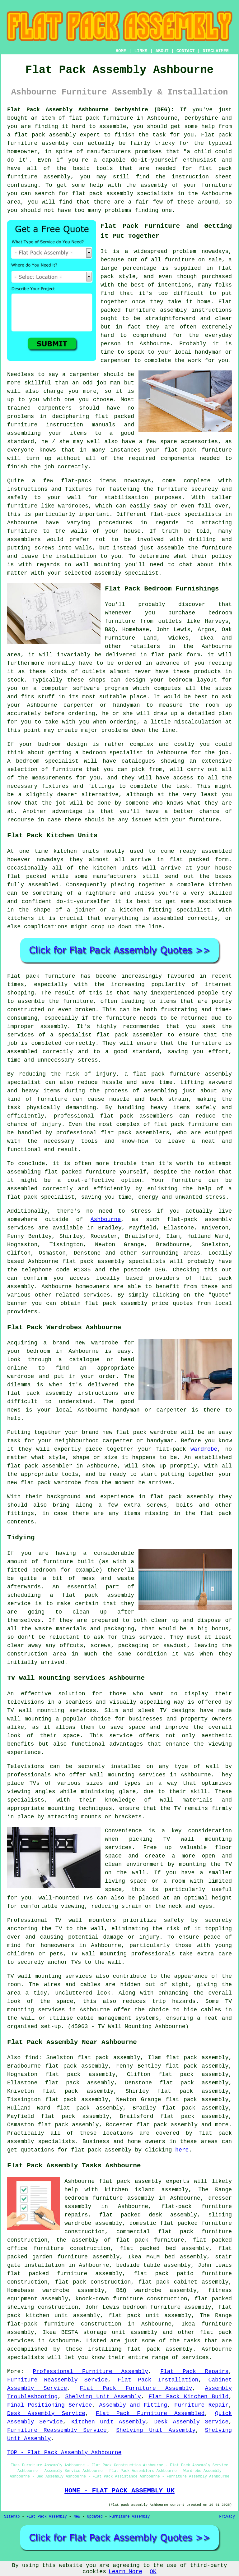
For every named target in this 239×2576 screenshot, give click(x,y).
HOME (121, 50)
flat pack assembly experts (144, 2181)
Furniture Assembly (130, 2516)
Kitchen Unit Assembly (108, 2422)
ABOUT (162, 50)
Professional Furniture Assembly (90, 2371)
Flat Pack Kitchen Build (188, 2397)
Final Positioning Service (49, 2405)
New (76, 2516)
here (182, 2150)
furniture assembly (156, 310)
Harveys (217, 621)
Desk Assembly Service (46, 2413)
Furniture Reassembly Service (57, 2380)
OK (153, 2572)
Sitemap (12, 2516)
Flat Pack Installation (158, 2380)
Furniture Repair (201, 2405)
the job (42, 467)
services (195, 2357)
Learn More (125, 2572)
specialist (126, 753)
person (111, 344)
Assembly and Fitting (133, 2405)
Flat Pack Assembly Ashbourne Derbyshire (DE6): (90, 110)
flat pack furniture (101, 118)
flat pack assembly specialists (114, 1261)
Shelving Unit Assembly (103, 2397)
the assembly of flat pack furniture (120, 2240)
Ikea (206, 638)
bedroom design (62, 744)
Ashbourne (106, 1219)
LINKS (140, 50)
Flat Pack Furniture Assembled (150, 2413)
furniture (217, 450)
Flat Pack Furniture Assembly (136, 2388)
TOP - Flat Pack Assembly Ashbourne (64, 2453)
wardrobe (203, 1449)
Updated (94, 2516)
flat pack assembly (45, 135)
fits (27, 697)
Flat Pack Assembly (46, 2516)
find (31, 2058)
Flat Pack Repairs (194, 2371)
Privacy (227, 2516)
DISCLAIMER (216, 50)
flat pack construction (93, 2282)
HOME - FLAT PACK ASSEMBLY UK (119, 2490)
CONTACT (185, 50)
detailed (201, 713)
